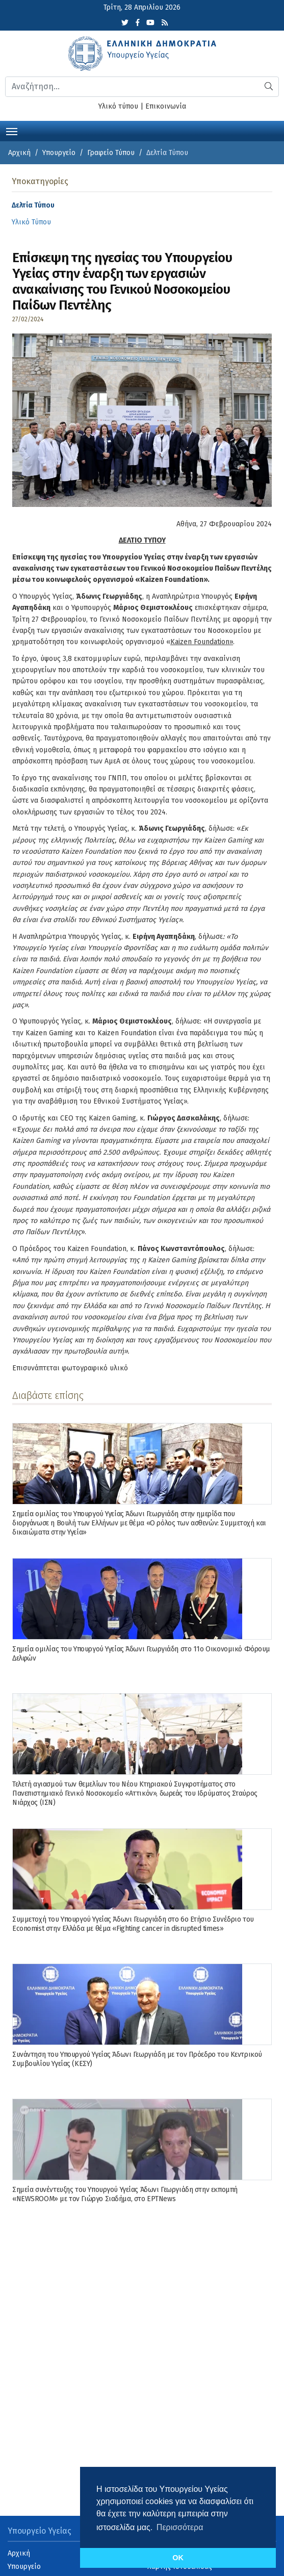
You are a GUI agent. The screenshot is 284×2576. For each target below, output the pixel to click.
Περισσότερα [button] (180, 2527)
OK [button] (178, 2558)
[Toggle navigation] (11, 130)
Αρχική (19, 152)
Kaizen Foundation (199, 641)
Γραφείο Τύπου (111, 152)
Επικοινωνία (165, 106)
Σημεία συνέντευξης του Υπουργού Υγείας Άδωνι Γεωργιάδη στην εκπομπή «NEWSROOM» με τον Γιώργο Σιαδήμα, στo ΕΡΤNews (125, 2194)
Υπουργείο (58, 152)
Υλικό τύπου (118, 106)
